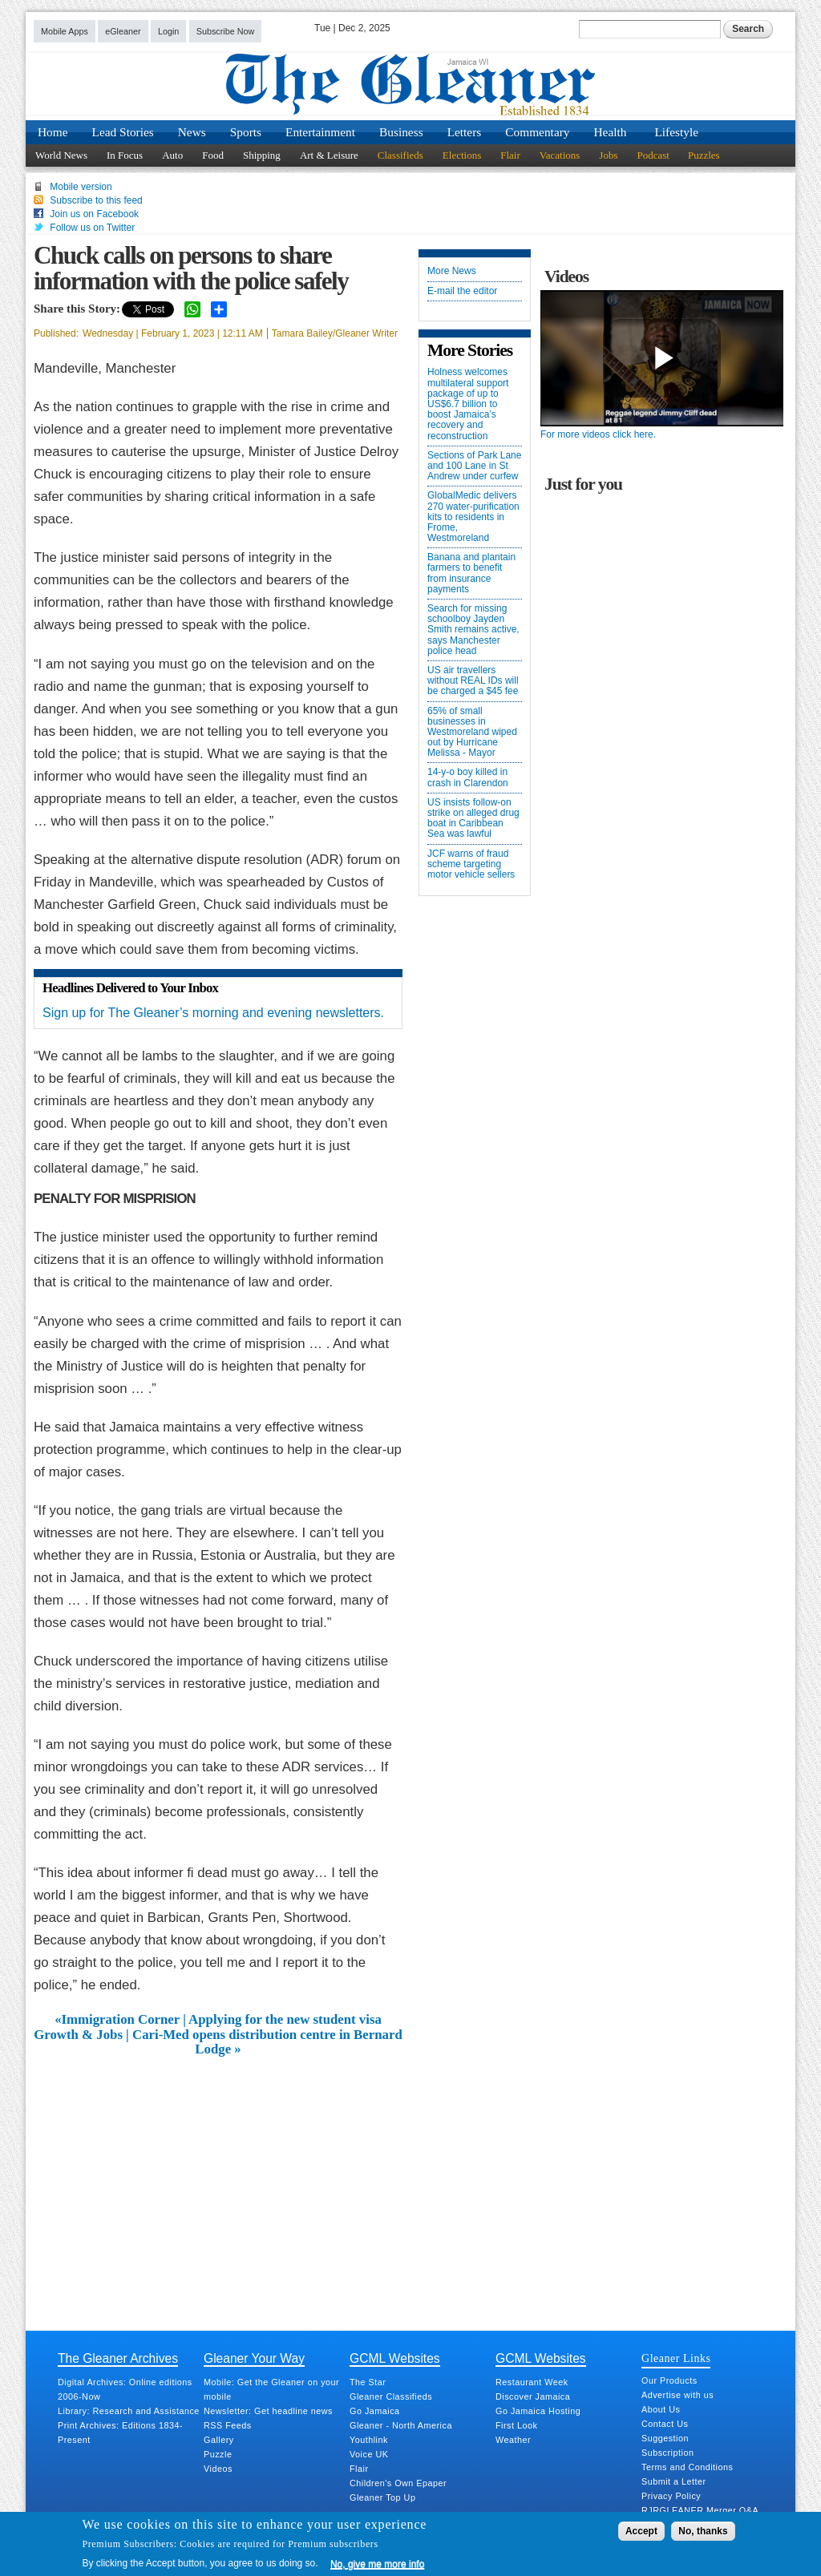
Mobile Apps (64, 31)
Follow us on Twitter (92, 227)
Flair (510, 155)
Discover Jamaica (532, 2396)
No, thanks (702, 2531)
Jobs (608, 155)
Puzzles (704, 155)
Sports (245, 132)
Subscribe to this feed (96, 200)
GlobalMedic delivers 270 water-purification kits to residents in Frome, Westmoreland (473, 517)
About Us (660, 2409)
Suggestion (665, 2438)
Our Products (669, 2380)
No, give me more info (377, 2564)
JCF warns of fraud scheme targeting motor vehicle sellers (471, 864)
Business (401, 132)
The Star (368, 2382)
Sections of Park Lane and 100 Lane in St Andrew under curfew (474, 466)
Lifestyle (676, 132)
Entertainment (320, 132)
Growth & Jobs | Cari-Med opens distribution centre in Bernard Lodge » (218, 2042)
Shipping (262, 155)
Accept (641, 2531)
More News (451, 271)
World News (61, 155)
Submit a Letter (673, 2481)
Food (213, 155)
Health (610, 132)
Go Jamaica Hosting (537, 2411)
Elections (462, 155)
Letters (464, 132)
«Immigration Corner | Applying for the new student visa (218, 2020)
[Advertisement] (218, 2177)
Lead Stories (123, 132)
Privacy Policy (671, 2496)
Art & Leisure (329, 155)
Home (53, 132)
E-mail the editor (462, 291)
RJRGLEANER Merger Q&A (699, 2510)
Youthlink (369, 2440)
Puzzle (218, 2454)
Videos (218, 2468)
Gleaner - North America (401, 2425)
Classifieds (400, 155)
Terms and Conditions (687, 2467)
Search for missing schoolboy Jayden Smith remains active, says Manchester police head (473, 630)
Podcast (653, 155)
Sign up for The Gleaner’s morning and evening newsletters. (213, 1012)
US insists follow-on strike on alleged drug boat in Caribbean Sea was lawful (473, 818)
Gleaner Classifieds (391, 2396)
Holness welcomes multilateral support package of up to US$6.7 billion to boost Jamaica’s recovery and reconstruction (467, 404)
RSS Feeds (228, 2425)
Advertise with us (677, 2395)
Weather (513, 2440)
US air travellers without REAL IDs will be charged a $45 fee (473, 680)
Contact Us (664, 2424)
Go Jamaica (375, 2411)
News (192, 132)
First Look (516, 2425)
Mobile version (80, 186)
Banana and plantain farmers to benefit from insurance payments (471, 573)
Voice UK (369, 2454)
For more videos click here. (598, 434)
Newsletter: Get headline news (268, 2411)
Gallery (219, 2440)
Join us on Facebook (94, 214)
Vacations (560, 155)
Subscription (667, 2452)
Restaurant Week (531, 2382)
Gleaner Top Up (382, 2497)
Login (168, 31)
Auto (172, 155)
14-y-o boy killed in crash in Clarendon (467, 777)
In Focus (125, 155)
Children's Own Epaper (398, 2483)
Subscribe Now (225, 31)
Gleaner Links (675, 2358)
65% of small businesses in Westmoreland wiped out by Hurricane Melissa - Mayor (472, 732)
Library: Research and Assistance (129, 2411)
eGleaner (122, 31)
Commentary (537, 132)
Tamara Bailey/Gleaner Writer (335, 333)
